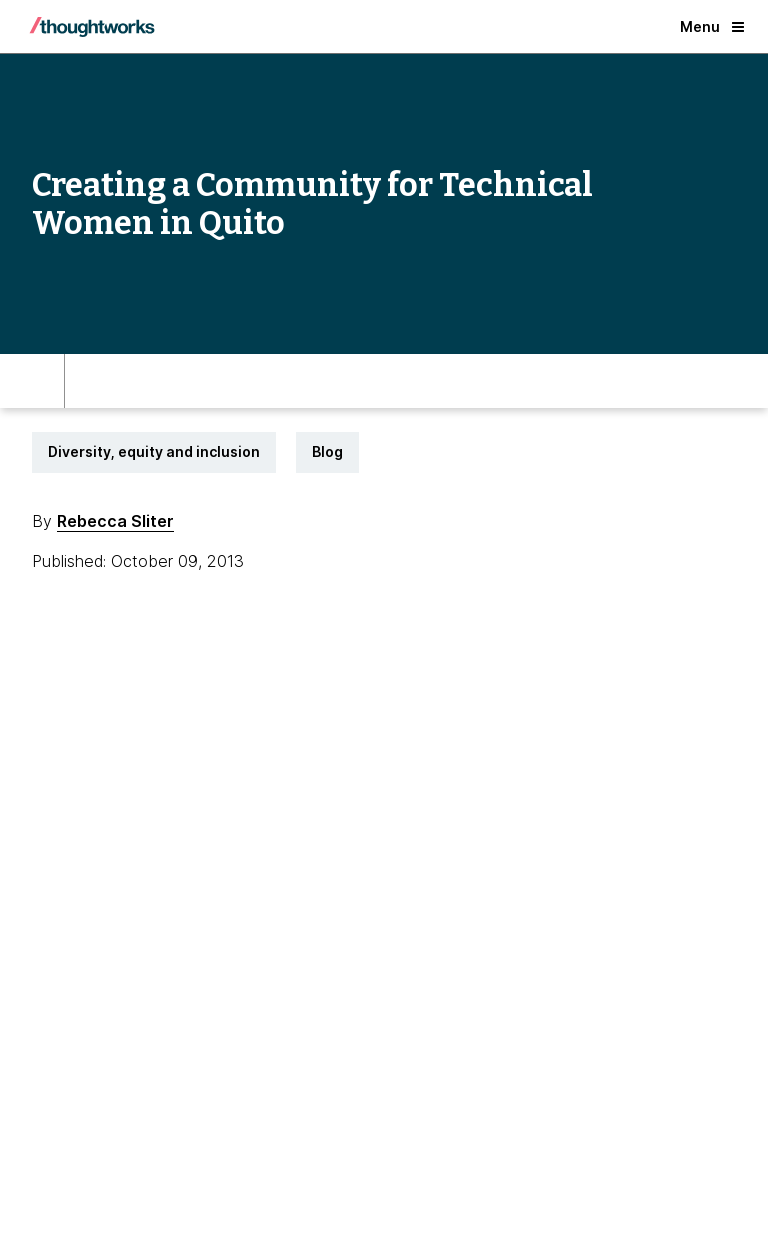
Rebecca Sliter (115, 521)
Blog (327, 451)
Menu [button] (712, 26)
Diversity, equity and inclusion (154, 451)
